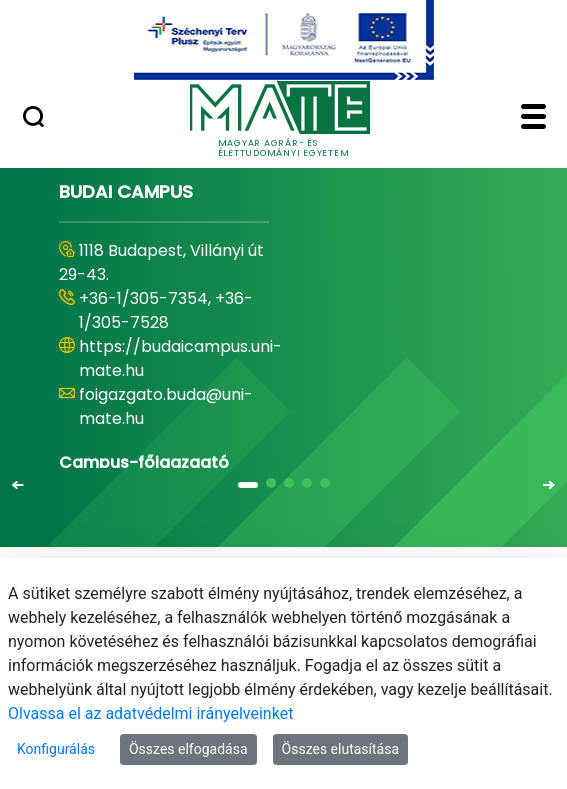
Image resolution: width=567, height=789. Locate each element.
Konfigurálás (56, 749)
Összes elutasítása (341, 749)
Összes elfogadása (188, 749)
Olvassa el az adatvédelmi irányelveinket (150, 713)
